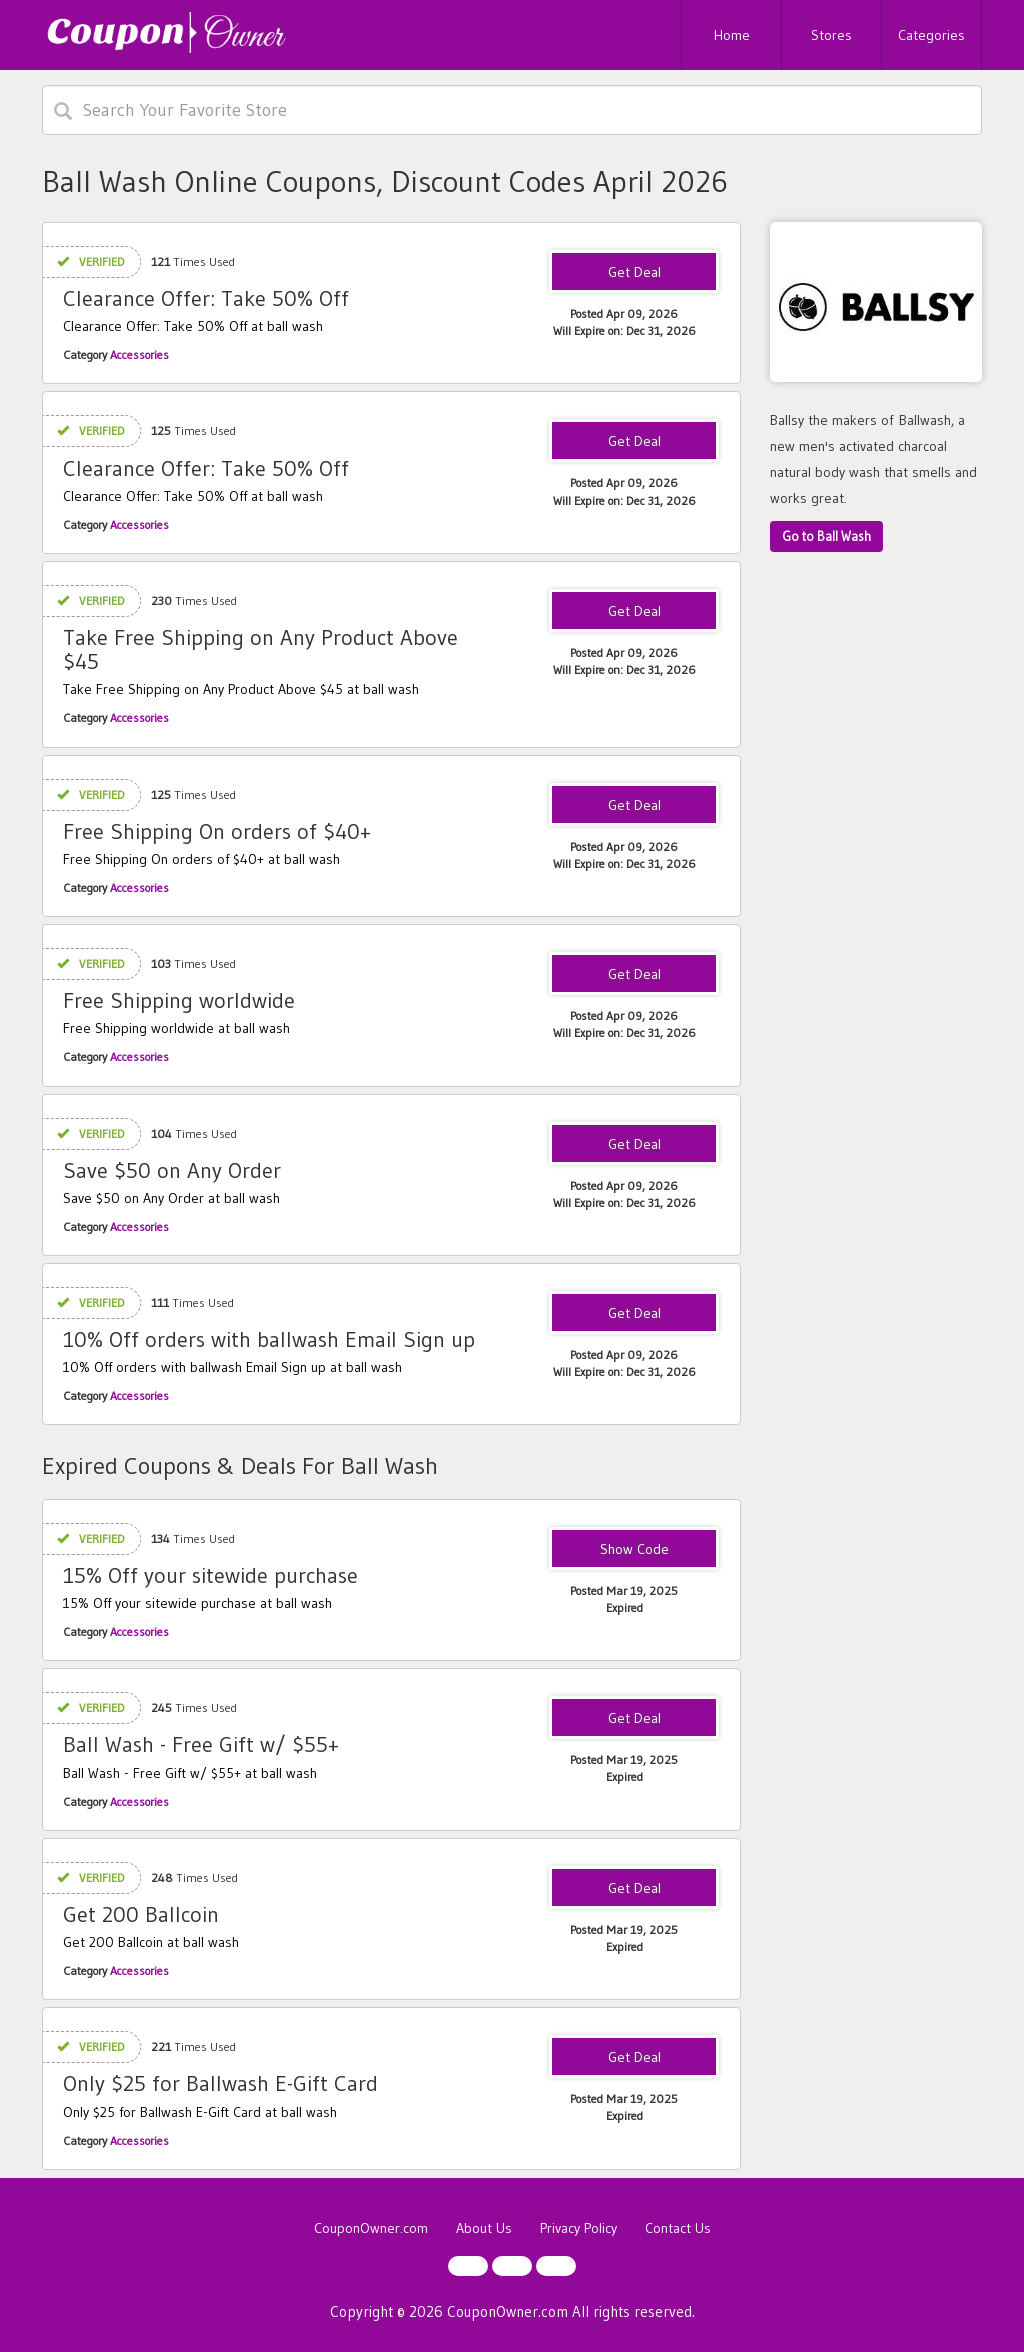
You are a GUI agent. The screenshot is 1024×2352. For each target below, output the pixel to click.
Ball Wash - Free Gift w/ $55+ (201, 1744)
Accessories (139, 354)
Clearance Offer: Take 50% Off (206, 298)
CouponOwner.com (371, 2228)
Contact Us (678, 2228)
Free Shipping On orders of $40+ (217, 831)
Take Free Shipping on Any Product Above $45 (260, 649)
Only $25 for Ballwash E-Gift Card (220, 2083)
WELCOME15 (634, 1550)
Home (732, 35)
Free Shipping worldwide (179, 1000)
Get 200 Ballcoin (141, 1914)
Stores (831, 35)
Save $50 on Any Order (172, 1170)
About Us (484, 2228)
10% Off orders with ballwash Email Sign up (269, 1339)
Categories (931, 35)
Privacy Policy (578, 2228)
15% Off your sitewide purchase (210, 1575)
